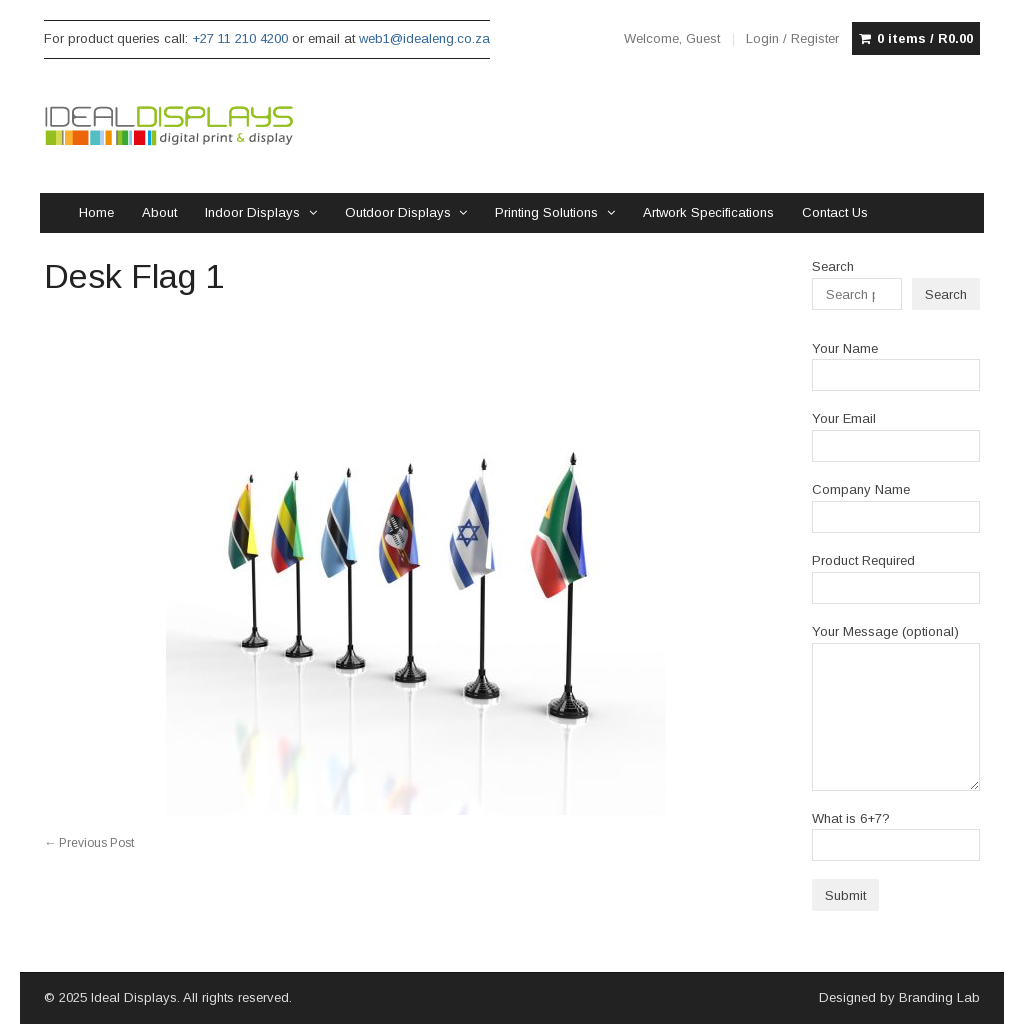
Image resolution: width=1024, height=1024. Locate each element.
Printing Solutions (546, 212)
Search (833, 266)
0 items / (925, 39)
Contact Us (835, 212)
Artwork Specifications (708, 212)
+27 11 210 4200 (240, 38)
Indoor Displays (252, 212)
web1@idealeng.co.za (424, 38)
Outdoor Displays (398, 212)
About (159, 212)
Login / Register (792, 38)
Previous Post (89, 843)
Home (96, 212)
